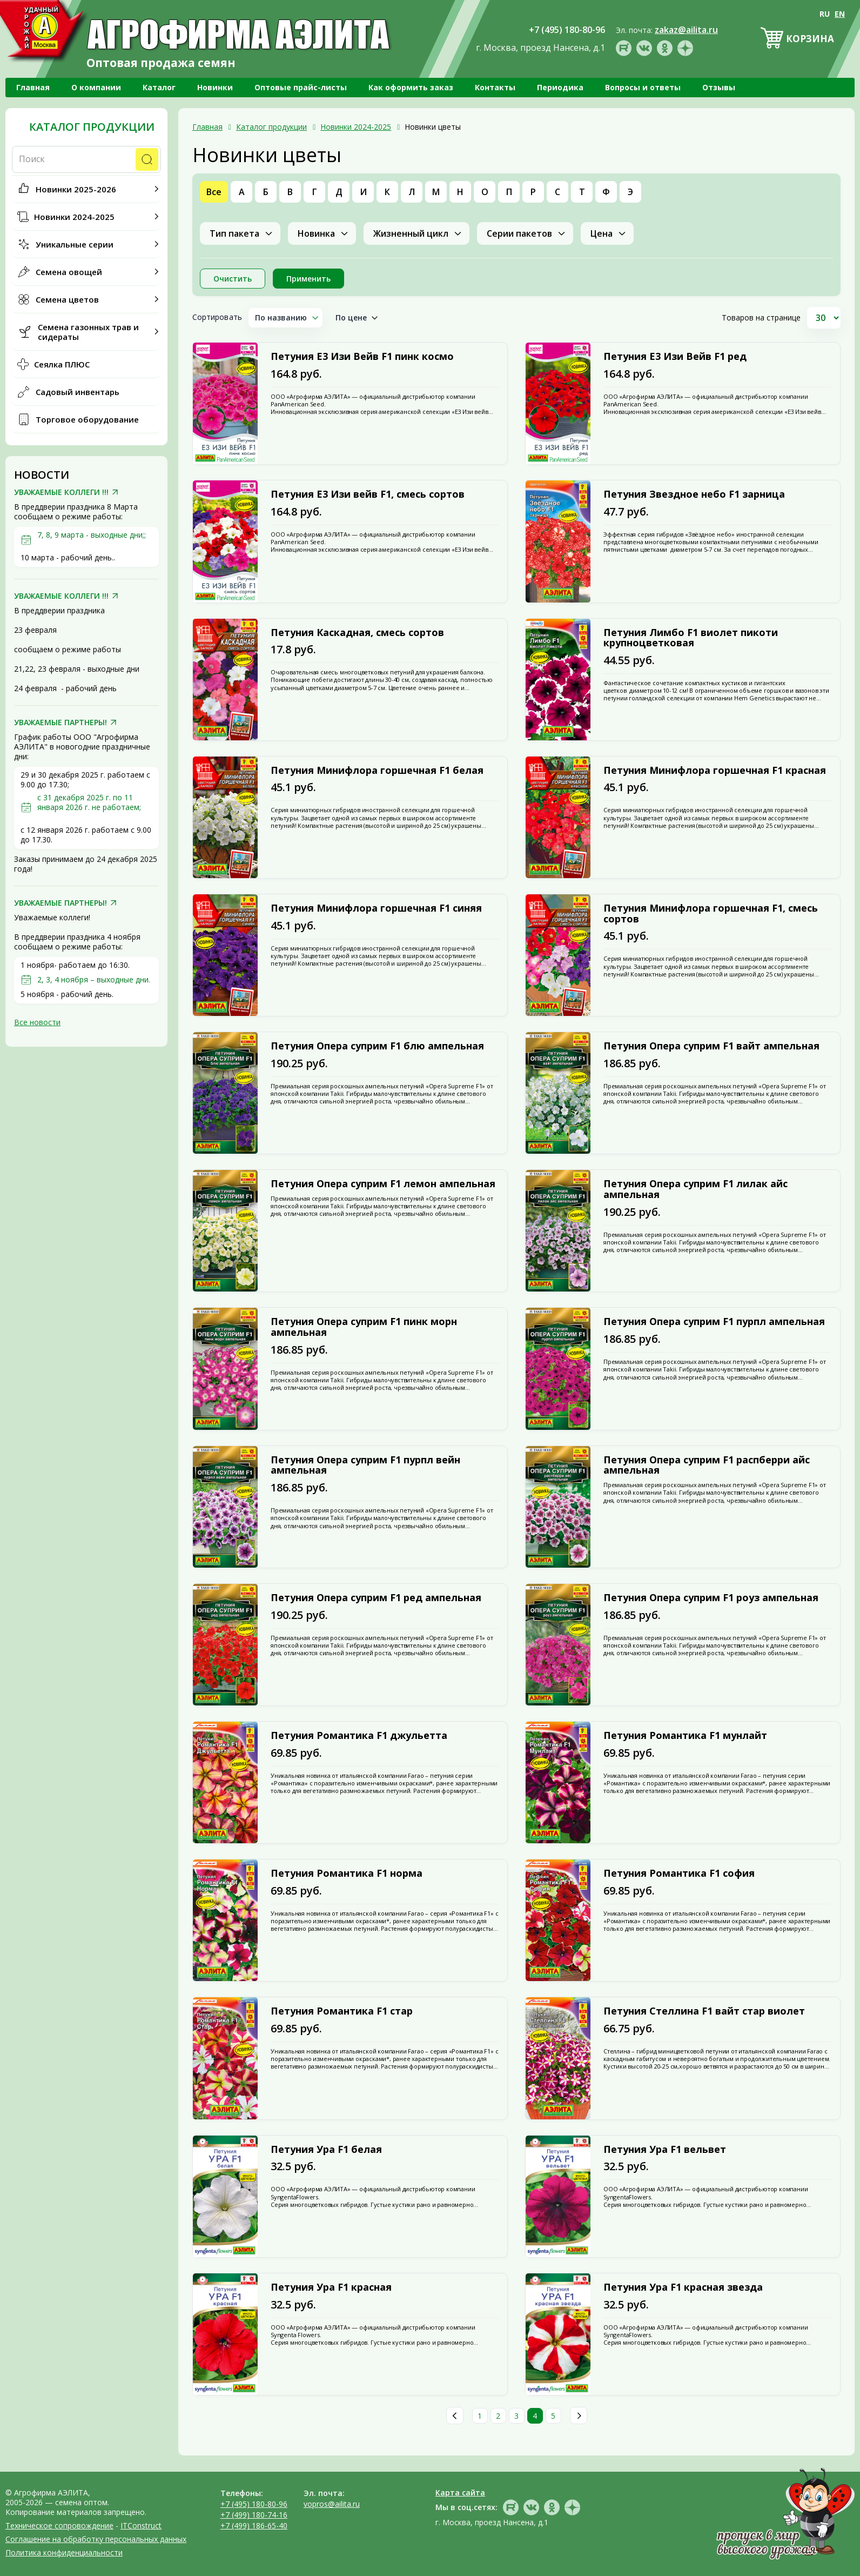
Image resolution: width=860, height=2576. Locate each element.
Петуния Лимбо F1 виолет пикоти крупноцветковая (690, 638)
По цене (351, 317)
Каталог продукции (91, 127)
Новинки (215, 87)
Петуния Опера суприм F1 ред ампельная (376, 1598)
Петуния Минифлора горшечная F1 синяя (376, 908)
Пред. (454, 2415)
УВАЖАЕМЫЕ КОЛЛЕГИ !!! (61, 492)
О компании (96, 87)
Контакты (495, 87)
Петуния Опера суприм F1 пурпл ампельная (714, 1321)
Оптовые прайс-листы (300, 87)
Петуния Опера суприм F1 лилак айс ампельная (695, 1189)
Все (213, 192)
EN (840, 14)
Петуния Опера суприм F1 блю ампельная (377, 1046)
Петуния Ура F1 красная (331, 2287)
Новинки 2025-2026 (76, 189)
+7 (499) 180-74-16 (253, 2515)
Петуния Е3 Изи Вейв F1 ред (675, 356)
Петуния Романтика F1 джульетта (359, 1735)
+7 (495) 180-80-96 (253, 2504)
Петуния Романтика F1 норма (346, 1873)
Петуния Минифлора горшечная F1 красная (714, 770)
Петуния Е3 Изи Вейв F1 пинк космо (362, 356)
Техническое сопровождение (59, 2525)
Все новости (37, 1022)
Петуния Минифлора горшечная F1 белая (377, 770)
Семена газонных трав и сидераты (88, 332)
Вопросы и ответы (643, 87)
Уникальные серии (74, 244)
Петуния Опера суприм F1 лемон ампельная (383, 1184)
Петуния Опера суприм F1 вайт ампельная (711, 1046)
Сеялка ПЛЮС (62, 364)
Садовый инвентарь (77, 391)
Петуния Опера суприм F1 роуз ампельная (710, 1598)
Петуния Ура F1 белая (326, 2149)
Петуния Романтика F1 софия (679, 1873)
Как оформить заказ (410, 87)
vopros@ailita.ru (332, 2504)
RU (824, 14)
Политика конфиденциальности (64, 2552)
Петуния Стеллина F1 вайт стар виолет (704, 2011)
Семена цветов (67, 299)
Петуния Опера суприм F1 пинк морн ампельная (364, 1327)
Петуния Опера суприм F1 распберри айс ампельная (706, 1465)
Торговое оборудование (87, 419)
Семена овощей (69, 271)
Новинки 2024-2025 (74, 216)
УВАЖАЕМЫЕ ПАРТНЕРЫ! (60, 722)
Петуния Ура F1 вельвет (664, 2149)
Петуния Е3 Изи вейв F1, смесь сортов (368, 494)
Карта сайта (460, 2492)
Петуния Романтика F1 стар (342, 2011)
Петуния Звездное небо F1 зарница (694, 494)
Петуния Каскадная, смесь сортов (357, 632)
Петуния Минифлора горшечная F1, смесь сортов (710, 914)
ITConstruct (141, 2525)
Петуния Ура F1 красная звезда (683, 2287)
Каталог (159, 87)
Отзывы (718, 87)
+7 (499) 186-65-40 (253, 2525)
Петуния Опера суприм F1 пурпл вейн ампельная (365, 1465)
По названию (281, 317)
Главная (33, 87)
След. (578, 2415)
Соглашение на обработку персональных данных (95, 2539)
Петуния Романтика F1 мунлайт (685, 1735)
